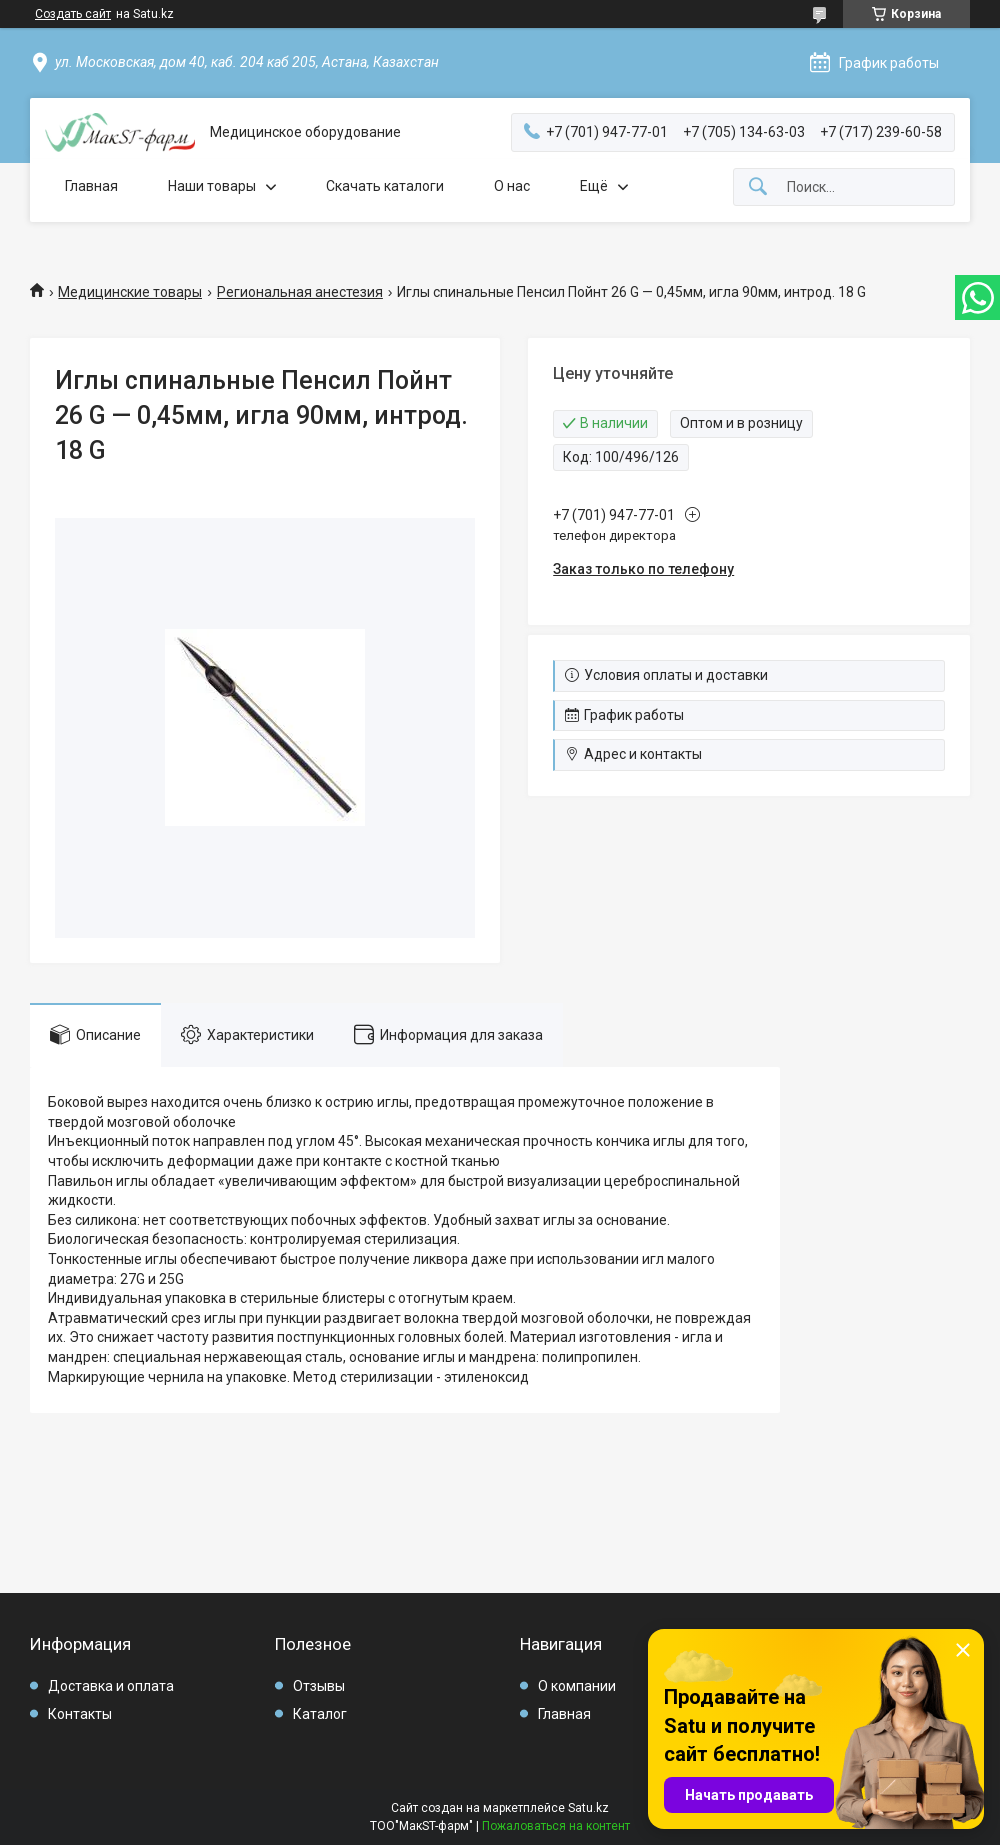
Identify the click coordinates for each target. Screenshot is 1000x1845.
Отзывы (319, 1686)
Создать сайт (73, 14)
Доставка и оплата (111, 1686)
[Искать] (758, 187)
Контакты (80, 1714)
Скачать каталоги (385, 186)
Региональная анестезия (300, 292)
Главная (91, 186)
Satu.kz (588, 1808)
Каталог (320, 1714)
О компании (577, 1686)
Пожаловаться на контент (556, 1826)
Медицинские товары (130, 292)
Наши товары (212, 186)
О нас (512, 186)
